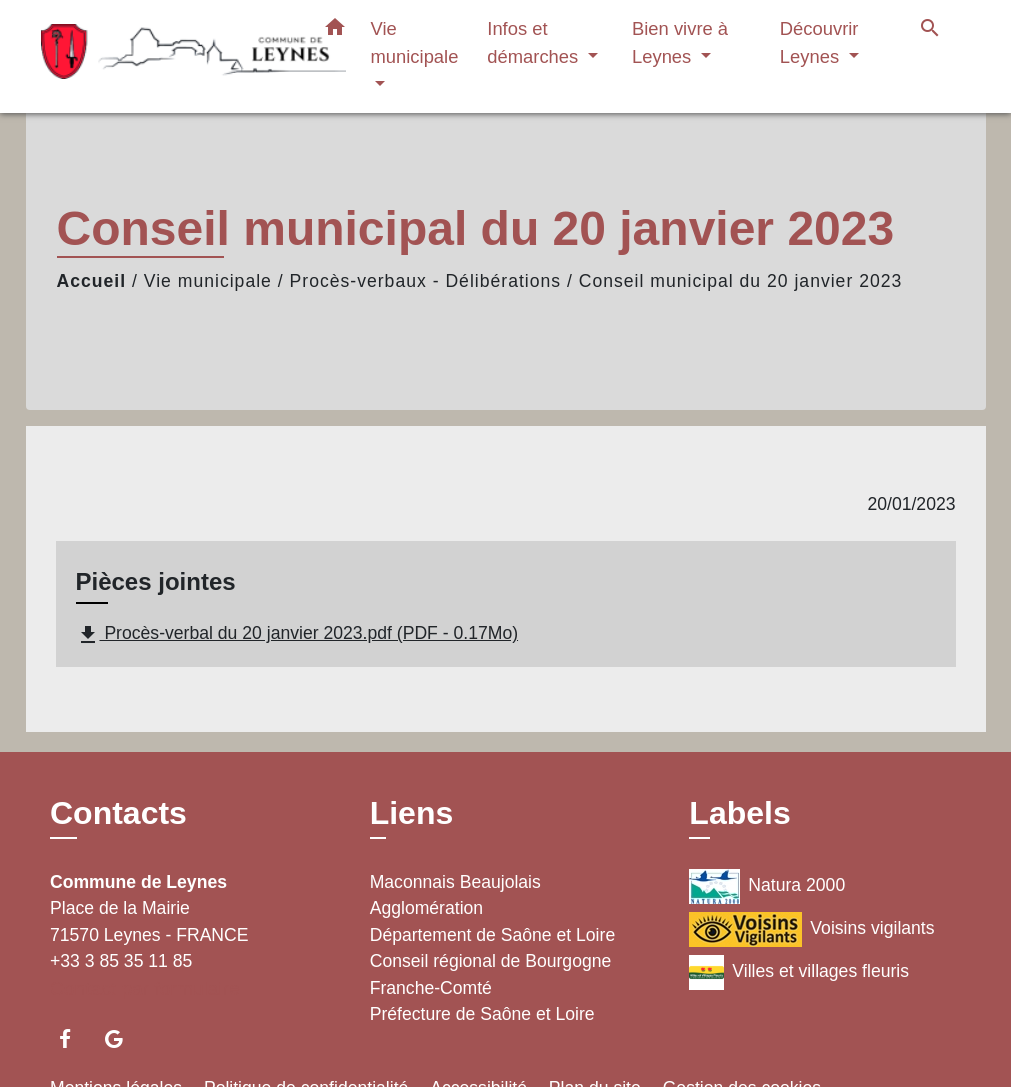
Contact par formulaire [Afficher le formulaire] (145, 988)
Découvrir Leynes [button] (819, 42)
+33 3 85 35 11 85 (121, 961)
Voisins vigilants (811, 929)
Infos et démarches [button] (535, 42)
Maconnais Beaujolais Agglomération (455, 895)
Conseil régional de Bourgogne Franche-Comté (491, 974)
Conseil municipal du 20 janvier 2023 (741, 281)
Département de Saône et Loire (493, 935)
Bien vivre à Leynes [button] (680, 42)
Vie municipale (208, 281)
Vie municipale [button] (415, 42)
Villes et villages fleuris (799, 972)
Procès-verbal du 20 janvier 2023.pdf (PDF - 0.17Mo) (297, 635)
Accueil (92, 281)
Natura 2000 (767, 886)
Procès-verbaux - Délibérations (426, 281)
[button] (335, 31)
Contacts (118, 813)
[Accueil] (166, 56)
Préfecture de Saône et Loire (482, 1014)
